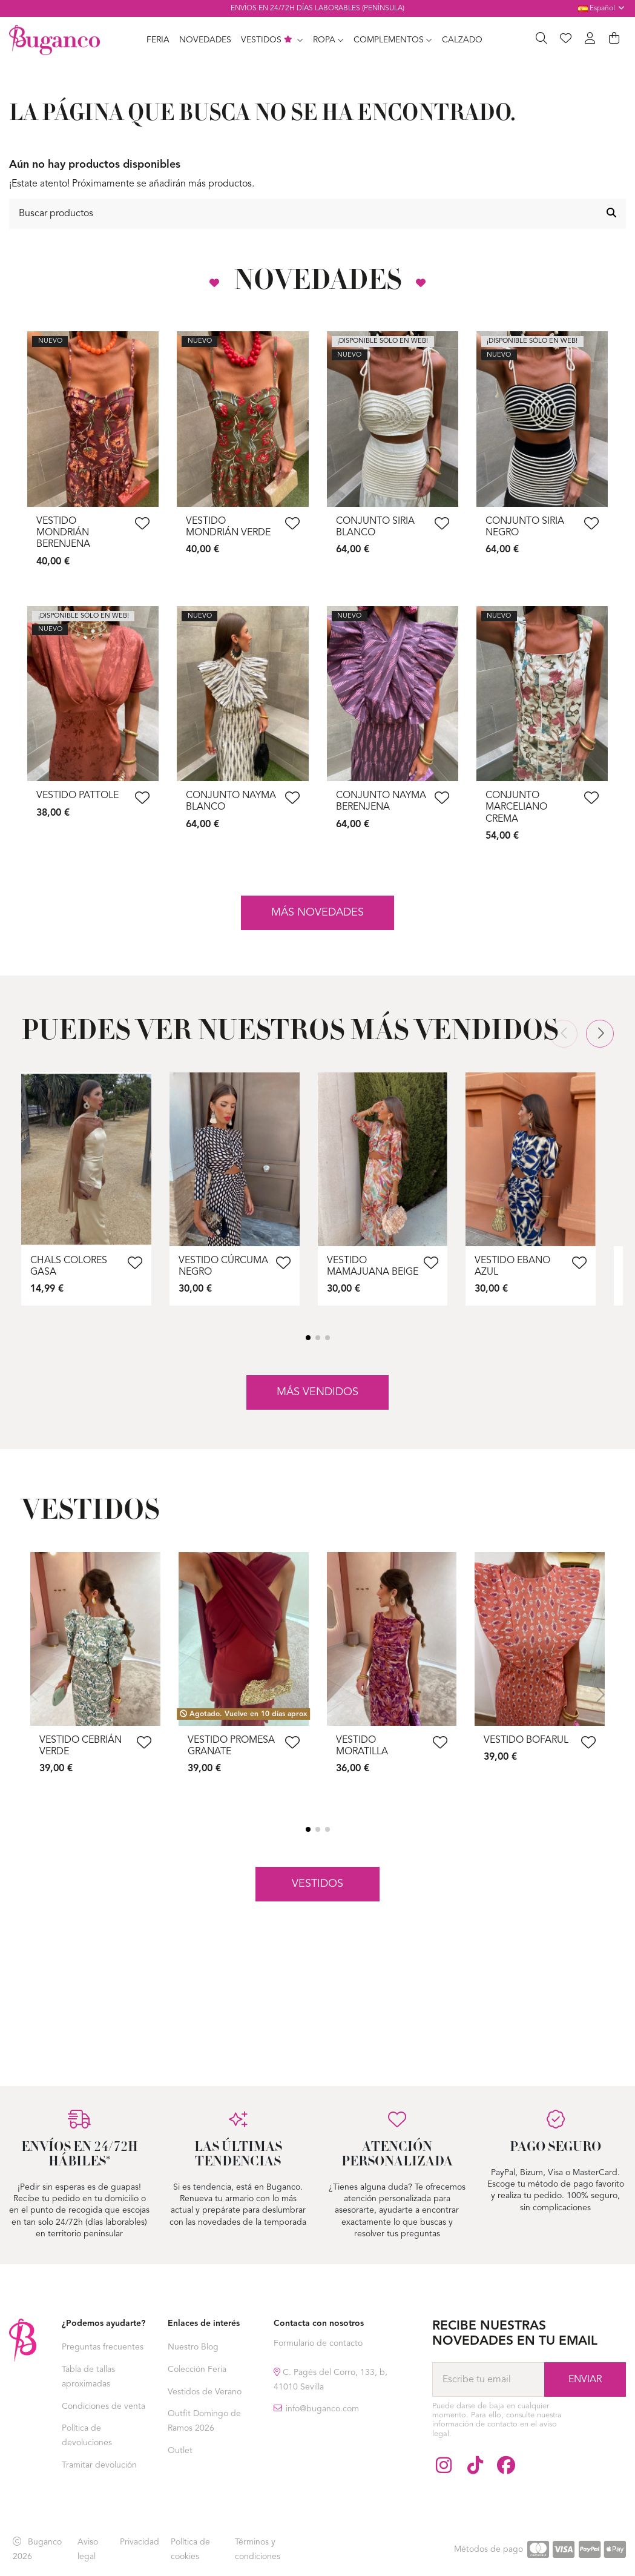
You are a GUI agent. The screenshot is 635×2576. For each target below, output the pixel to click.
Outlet (180, 2450)
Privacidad (139, 2542)
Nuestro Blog (193, 2347)
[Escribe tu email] (488, 2379)
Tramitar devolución (99, 2465)
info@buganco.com (322, 2409)
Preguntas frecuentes (102, 2347)
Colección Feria (197, 2369)
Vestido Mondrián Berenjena (63, 533)
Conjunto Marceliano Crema (516, 807)
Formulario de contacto (318, 2343)
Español (602, 8)
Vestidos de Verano (205, 2392)
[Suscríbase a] (585, 2379)
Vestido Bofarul (526, 1740)
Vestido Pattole (77, 796)
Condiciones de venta (103, 2406)
